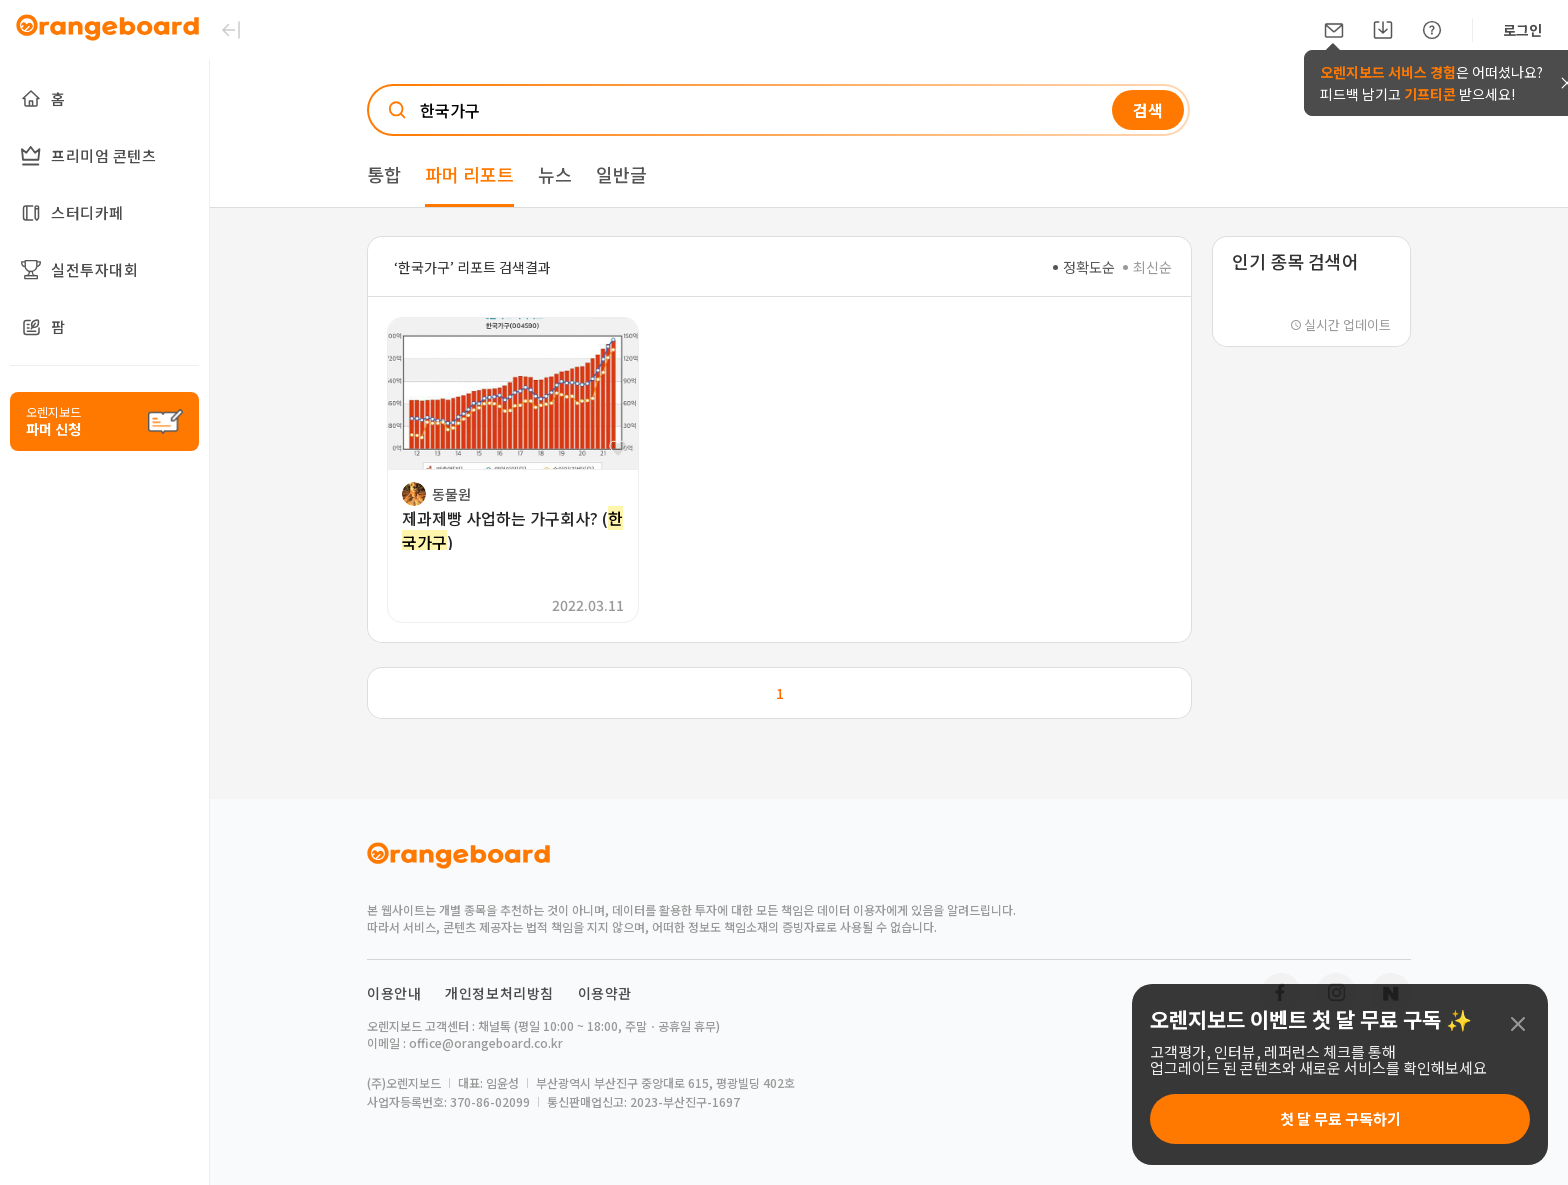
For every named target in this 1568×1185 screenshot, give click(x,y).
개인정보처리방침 (499, 993)
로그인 (1522, 30)
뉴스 (555, 174)
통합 (384, 174)
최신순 (1147, 267)
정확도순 (1084, 267)
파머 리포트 (469, 174)
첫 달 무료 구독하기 (1340, 1118)
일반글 (621, 174)
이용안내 (394, 993)
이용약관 (605, 993)
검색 (1148, 110)
